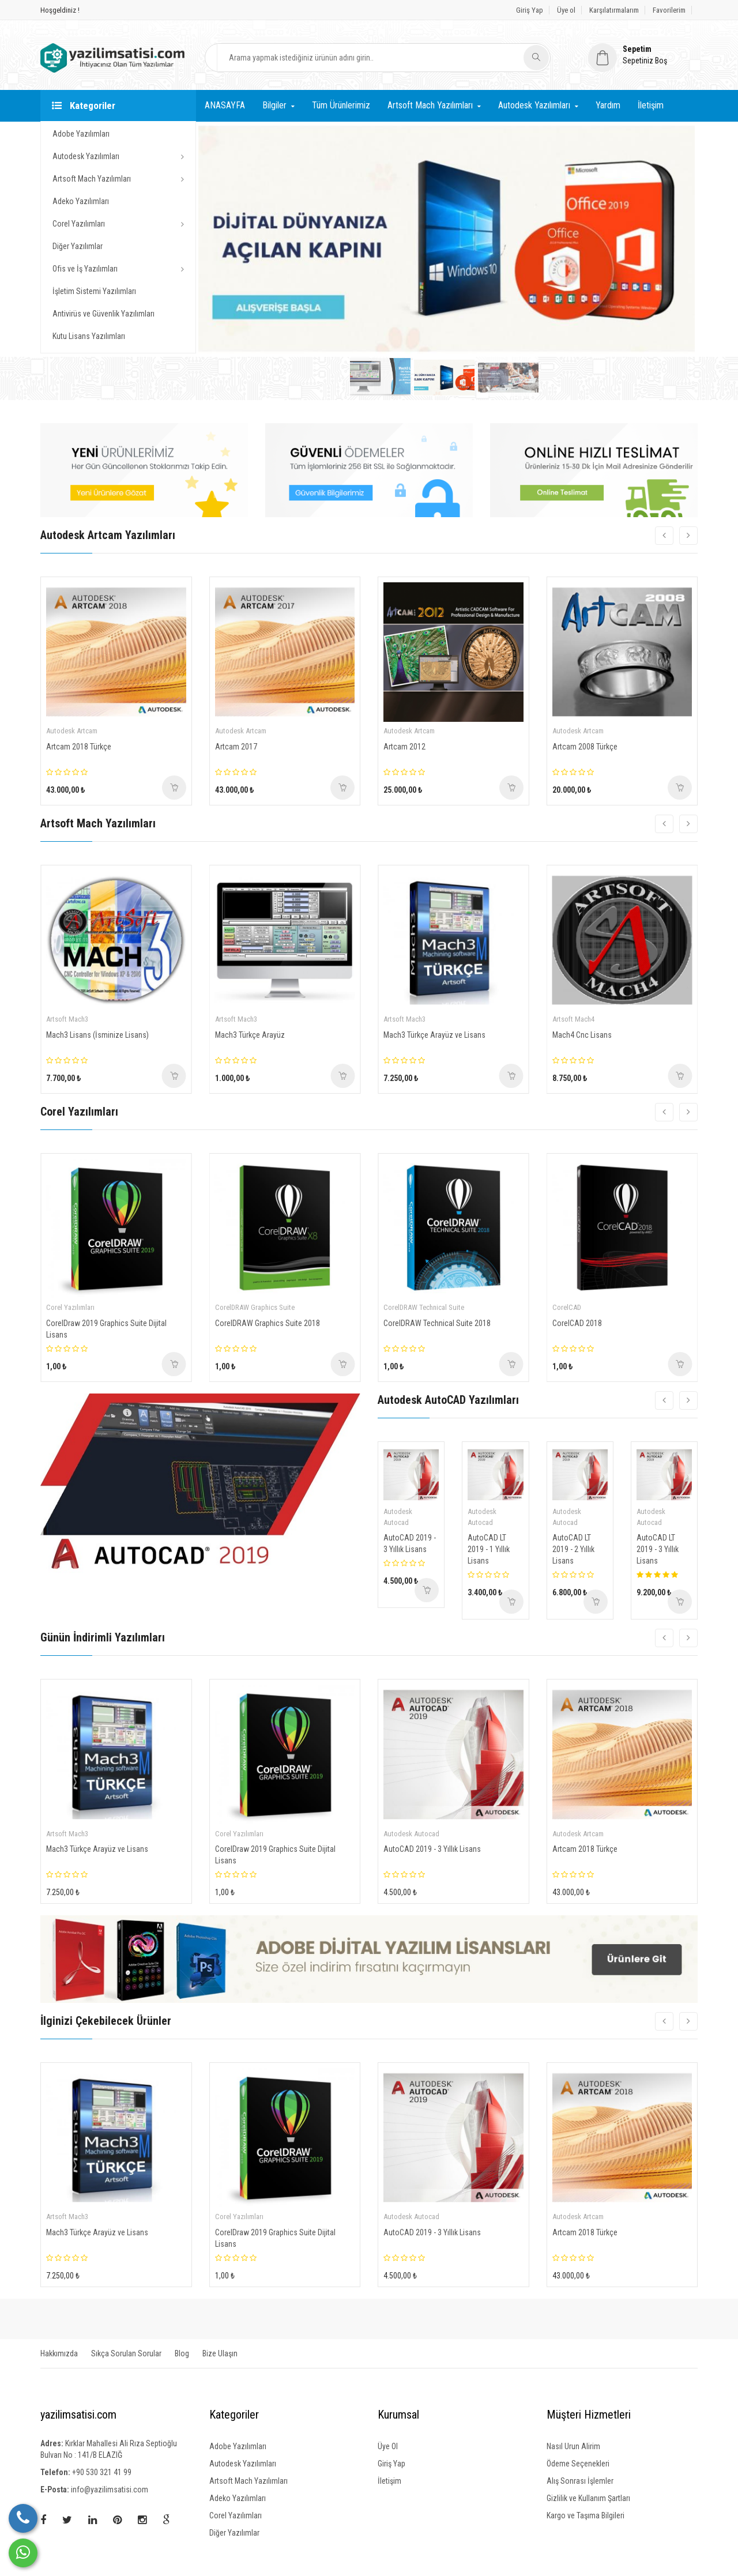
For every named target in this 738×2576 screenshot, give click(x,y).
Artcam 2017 (236, 746)
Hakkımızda (59, 2353)
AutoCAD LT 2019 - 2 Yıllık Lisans (573, 1549)
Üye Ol (388, 2446)
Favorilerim (669, 10)
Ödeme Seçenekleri (578, 2463)
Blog (182, 2353)
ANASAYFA (225, 105)
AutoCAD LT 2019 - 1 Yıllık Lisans (489, 1549)
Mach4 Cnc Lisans (582, 1035)
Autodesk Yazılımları (85, 156)
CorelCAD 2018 (577, 1323)
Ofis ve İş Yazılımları (85, 268)
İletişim (651, 105)
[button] (643, 54)
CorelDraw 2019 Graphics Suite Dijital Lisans (106, 1329)
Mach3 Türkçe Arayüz (250, 1035)
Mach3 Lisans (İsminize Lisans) (97, 1035)
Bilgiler (274, 105)
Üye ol (566, 10)
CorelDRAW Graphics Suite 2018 (267, 1323)
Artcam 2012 (404, 746)
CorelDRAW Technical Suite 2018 (437, 1323)
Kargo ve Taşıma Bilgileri (585, 2515)
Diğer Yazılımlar (77, 246)
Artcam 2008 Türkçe (584, 746)
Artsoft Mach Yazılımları (91, 178)
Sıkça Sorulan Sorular (126, 2353)
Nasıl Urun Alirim (573, 2446)
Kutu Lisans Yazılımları (88, 336)
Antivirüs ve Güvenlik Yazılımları (103, 313)
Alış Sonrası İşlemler (580, 2480)
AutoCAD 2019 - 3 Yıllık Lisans (409, 1543)
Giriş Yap (529, 10)
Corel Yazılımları (78, 223)
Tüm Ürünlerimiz (341, 105)
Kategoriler (83, 105)
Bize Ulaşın (220, 2353)
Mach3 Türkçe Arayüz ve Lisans (434, 1035)
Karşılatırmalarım (614, 10)
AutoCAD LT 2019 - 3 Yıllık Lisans (658, 1549)
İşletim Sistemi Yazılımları (94, 291)
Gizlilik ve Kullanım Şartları (588, 2498)
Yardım (608, 105)
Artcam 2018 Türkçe (78, 746)
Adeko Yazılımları (80, 201)
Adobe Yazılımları (81, 133)
